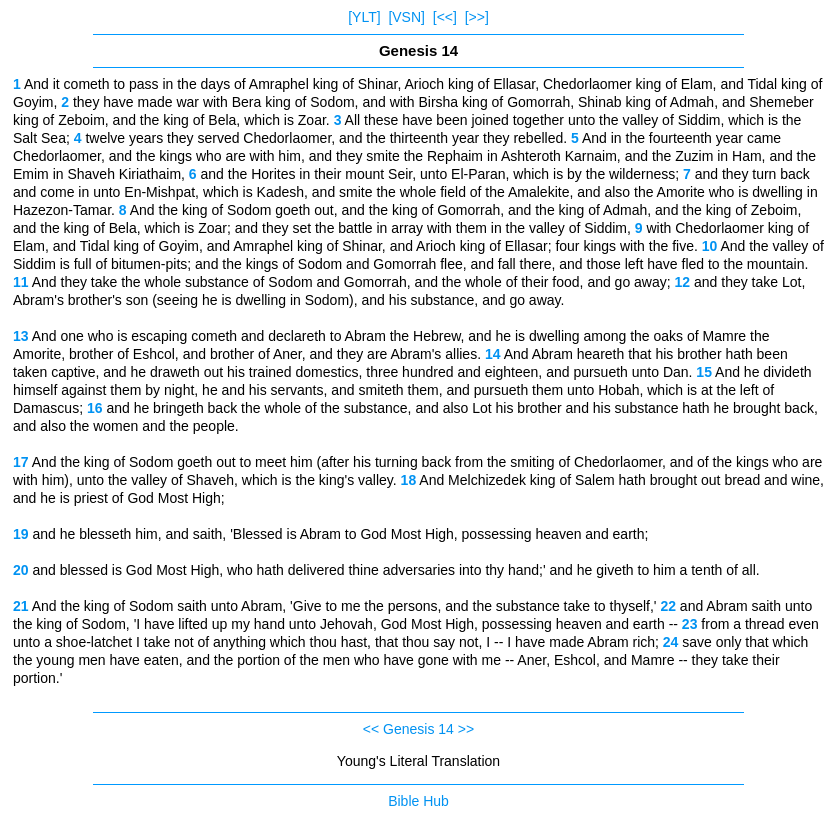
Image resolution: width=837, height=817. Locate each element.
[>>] (477, 17)
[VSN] (406, 17)
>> (466, 729)
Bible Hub (418, 801)
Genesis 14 (418, 729)
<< (371, 729)
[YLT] (364, 17)
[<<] (445, 17)
